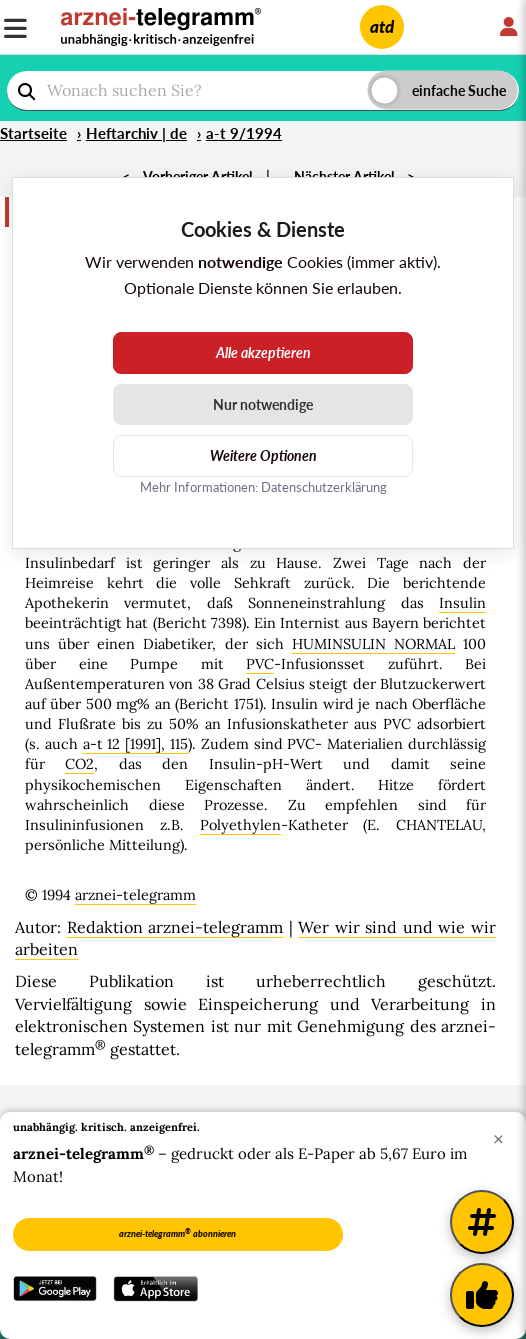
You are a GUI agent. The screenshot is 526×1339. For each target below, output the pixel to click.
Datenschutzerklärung (324, 487)
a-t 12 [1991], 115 (135, 744)
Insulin (462, 603)
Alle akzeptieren (263, 352)
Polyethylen (240, 825)
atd (382, 26)
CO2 (79, 764)
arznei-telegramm (135, 895)
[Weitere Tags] (482, 1222)
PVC (260, 664)
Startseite (33, 133)
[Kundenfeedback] (482, 1295)
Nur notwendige (263, 404)
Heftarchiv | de (136, 133)
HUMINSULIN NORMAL (373, 644)
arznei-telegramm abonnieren (177, 1233)
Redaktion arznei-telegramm (175, 927)
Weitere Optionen (263, 455)
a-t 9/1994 (244, 133)
